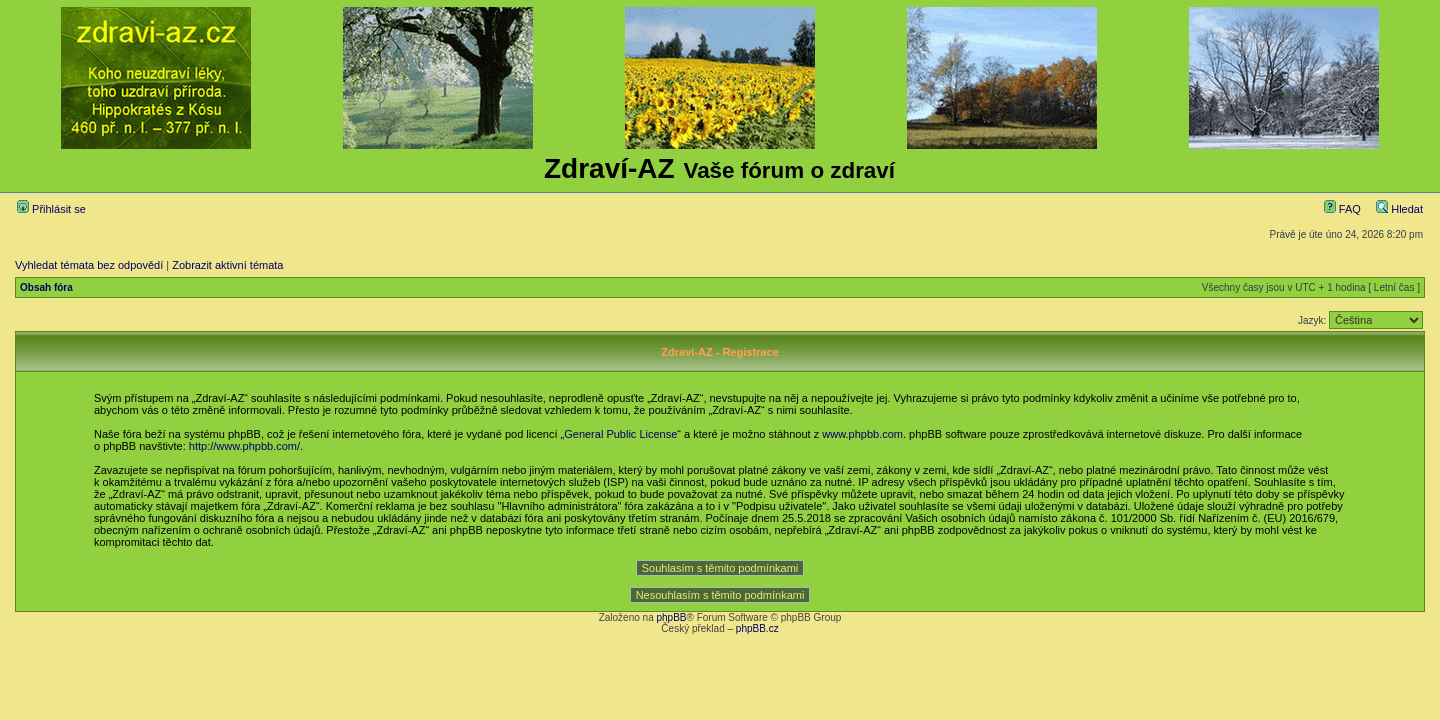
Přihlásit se (51, 209)
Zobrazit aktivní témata (227, 265)
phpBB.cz (757, 628)
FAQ (1342, 209)
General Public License (620, 434)
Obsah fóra (46, 287)
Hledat (1399, 209)
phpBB (671, 617)
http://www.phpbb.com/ (244, 446)
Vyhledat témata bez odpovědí (89, 265)
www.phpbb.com (862, 434)
